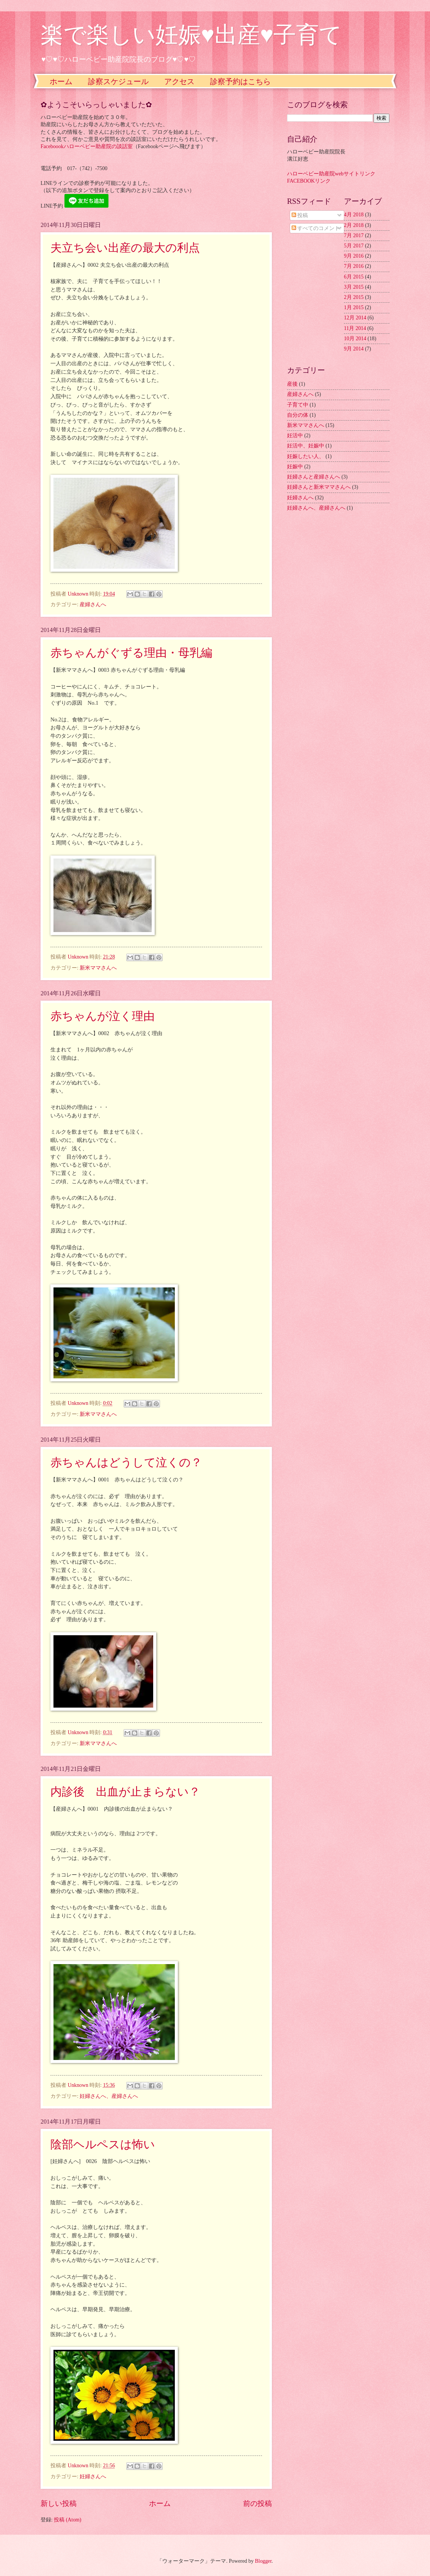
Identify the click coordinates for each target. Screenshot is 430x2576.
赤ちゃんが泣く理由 (102, 1016)
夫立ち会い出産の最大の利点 (125, 247)
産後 (292, 384)
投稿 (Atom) (67, 2520)
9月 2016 (354, 256)
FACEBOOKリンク (309, 181)
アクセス (179, 81)
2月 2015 (354, 297)
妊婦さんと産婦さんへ (313, 477)
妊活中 (295, 435)
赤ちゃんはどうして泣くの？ (126, 1462)
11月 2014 (355, 328)
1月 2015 (354, 307)
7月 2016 (354, 266)
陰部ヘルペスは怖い (102, 2144)
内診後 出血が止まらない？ (125, 1791)
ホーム (61, 81)
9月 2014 (354, 349)
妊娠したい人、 (305, 456)
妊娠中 (295, 466)
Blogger (263, 2561)
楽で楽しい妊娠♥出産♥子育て (191, 34)
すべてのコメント (316, 228)
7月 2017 (354, 235)
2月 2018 (354, 225)
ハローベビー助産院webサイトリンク (331, 174)
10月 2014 (355, 338)
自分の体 (297, 415)
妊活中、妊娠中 (305, 446)
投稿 (300, 215)
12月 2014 (355, 318)
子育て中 (297, 405)
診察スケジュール (118, 81)
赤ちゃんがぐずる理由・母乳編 (131, 652)
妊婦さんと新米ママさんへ (319, 487)
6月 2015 (354, 277)
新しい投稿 (59, 2503)
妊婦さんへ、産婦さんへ (109, 2096)
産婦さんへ (93, 604)
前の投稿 (257, 2503)
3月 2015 (354, 287)
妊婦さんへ (93, 2476)
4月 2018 (354, 214)
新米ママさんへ (98, 968)
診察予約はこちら (240, 81)
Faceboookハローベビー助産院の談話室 (87, 146)
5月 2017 (354, 246)
